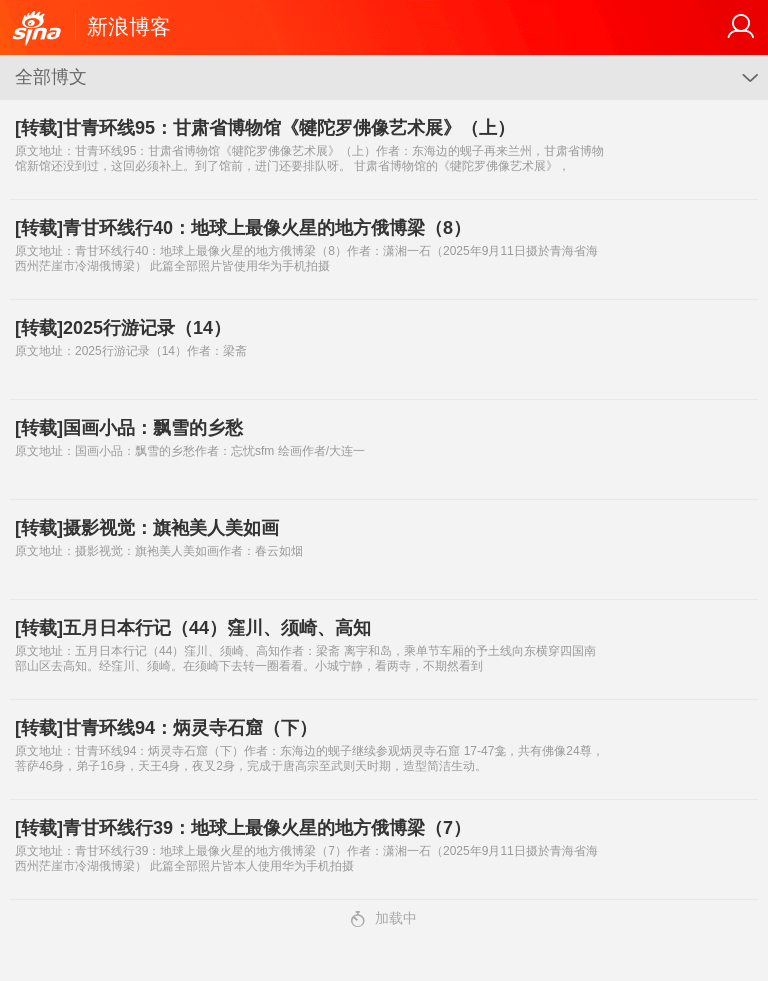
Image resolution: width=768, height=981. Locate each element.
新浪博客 (129, 26)
